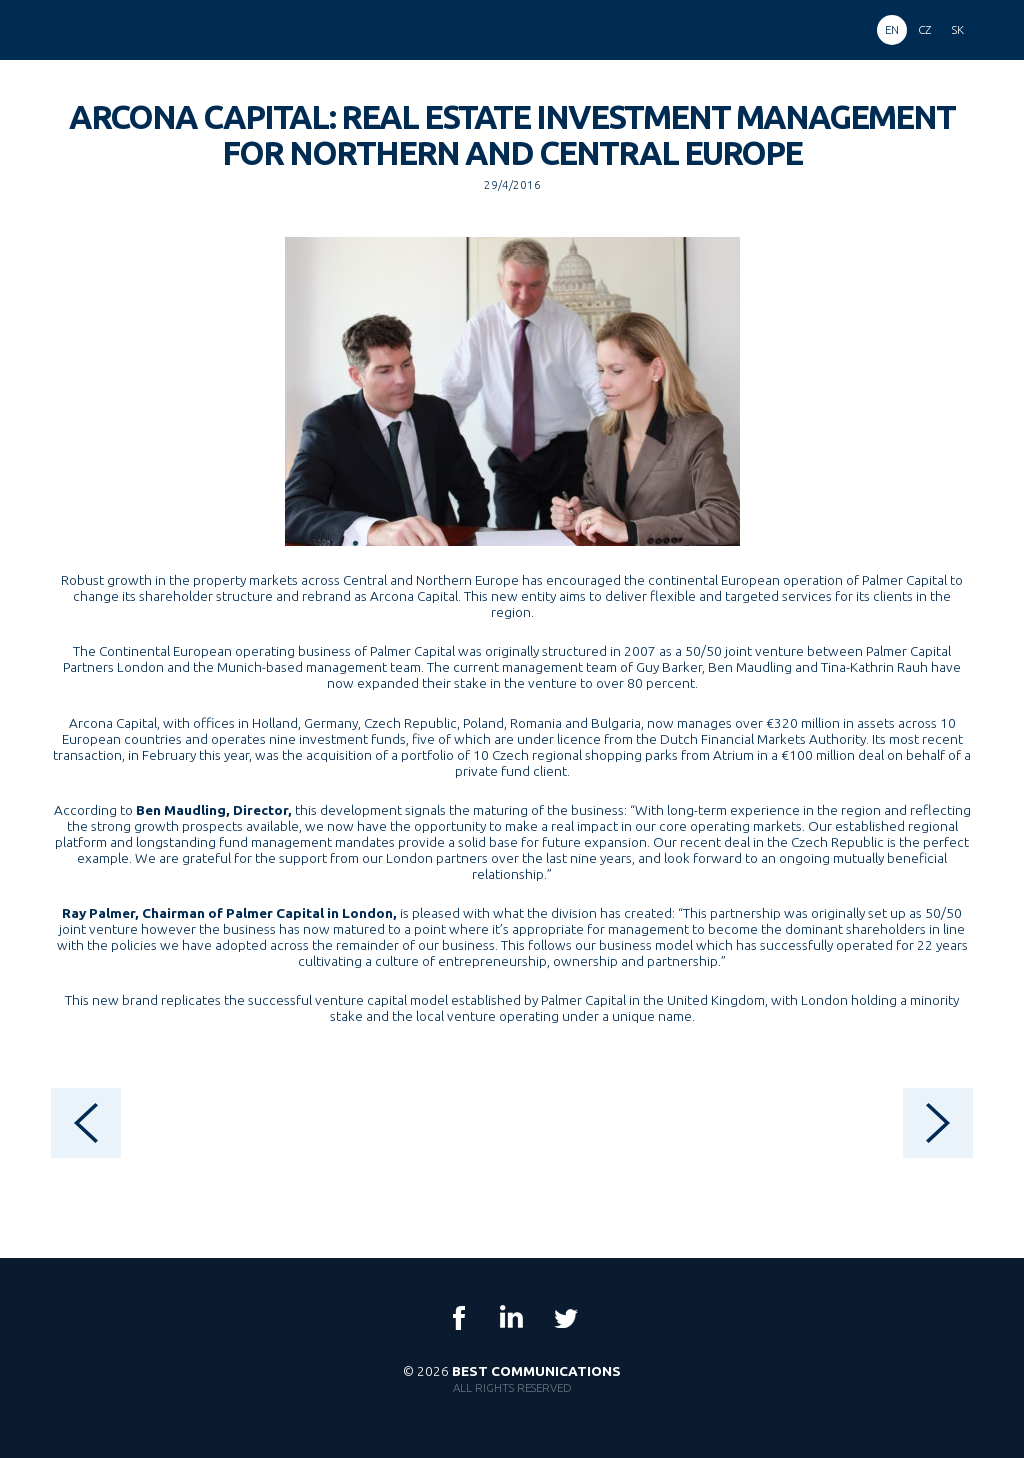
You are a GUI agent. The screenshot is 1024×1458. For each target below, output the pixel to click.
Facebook (459, 1318)
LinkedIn (512, 1318)
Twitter (565, 1318)
